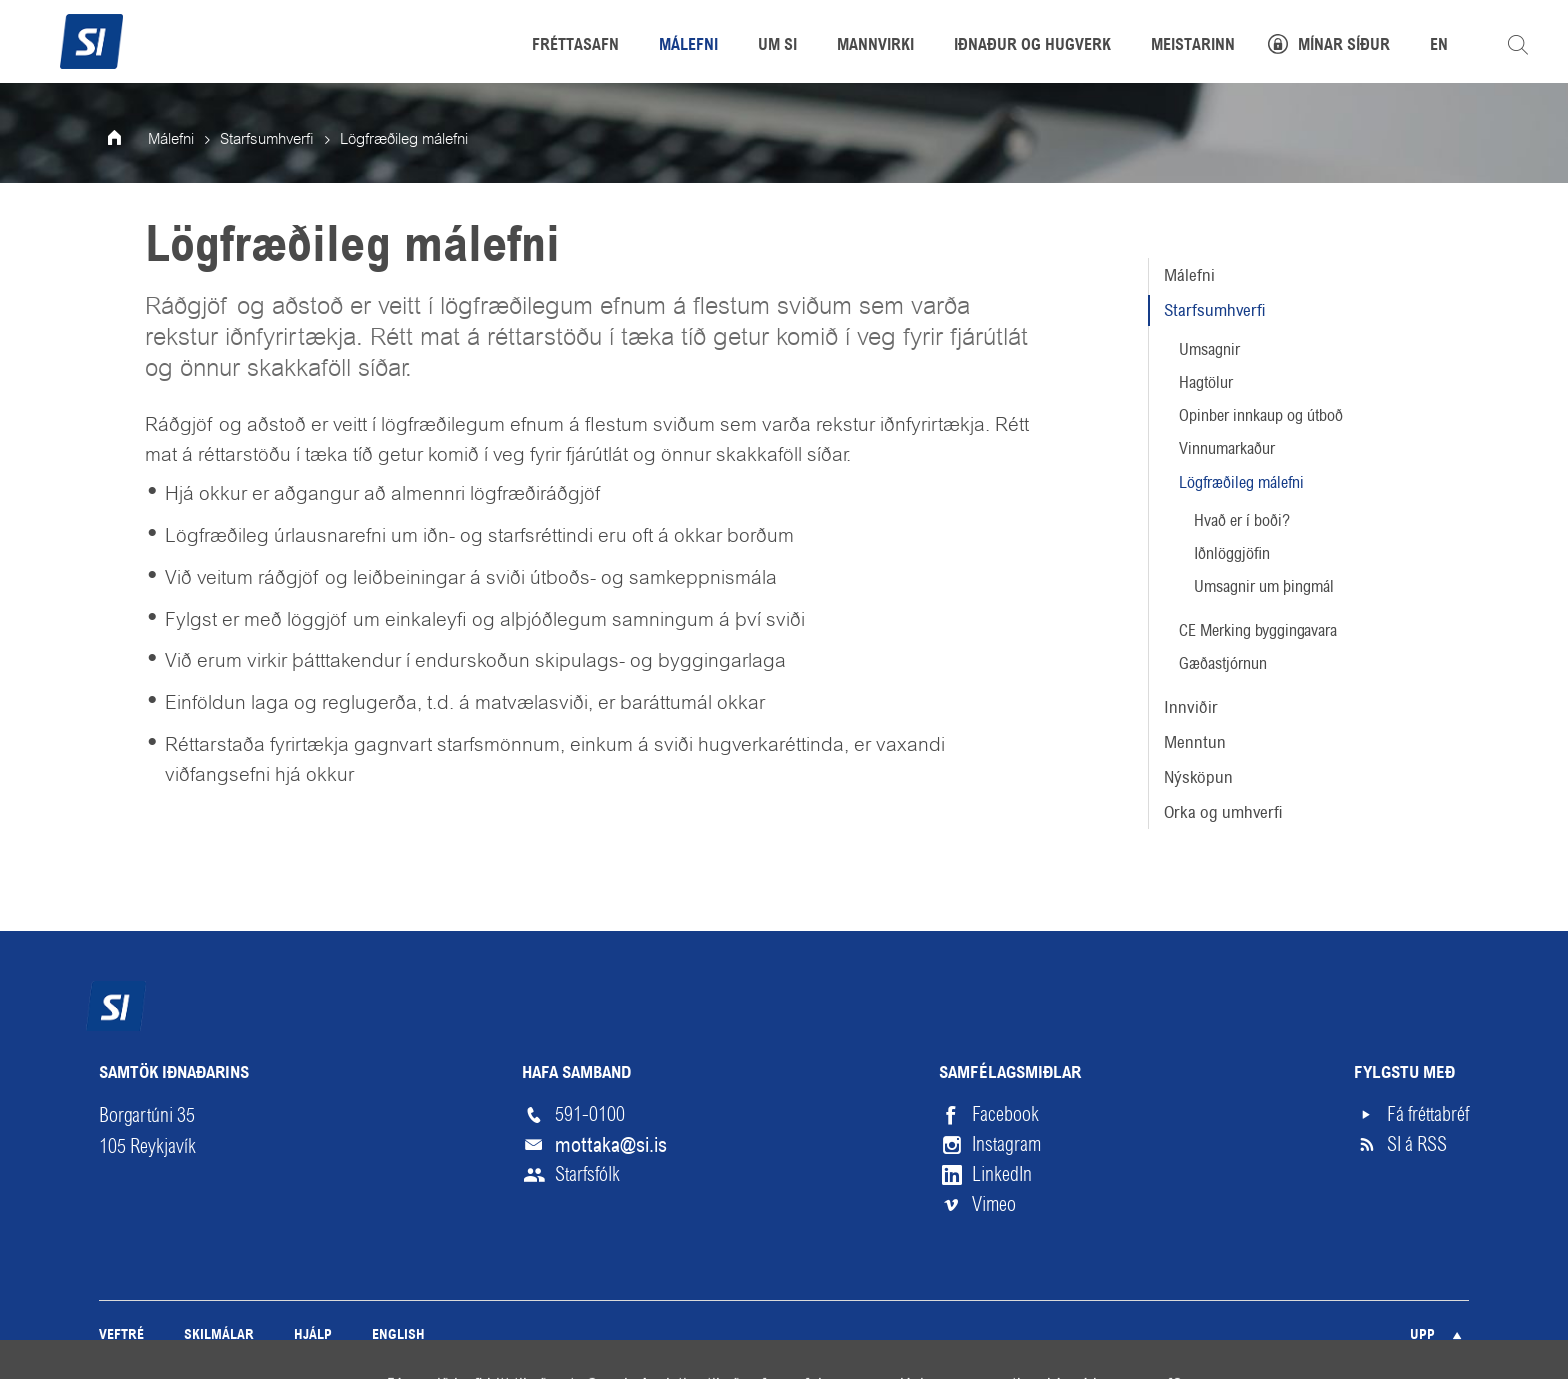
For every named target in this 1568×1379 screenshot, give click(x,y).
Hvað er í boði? (1242, 520)
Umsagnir (1209, 349)
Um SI (777, 46)
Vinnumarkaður (1227, 448)
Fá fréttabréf (1428, 1114)
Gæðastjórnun (1223, 663)
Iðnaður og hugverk (1032, 46)
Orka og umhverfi (1223, 812)
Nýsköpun (1198, 777)
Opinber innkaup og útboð (1261, 415)
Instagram (1006, 1144)
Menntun (1195, 742)
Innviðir (1191, 707)
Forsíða (128, 140)
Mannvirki (875, 46)
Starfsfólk (587, 1174)
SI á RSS (1417, 1144)
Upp (1422, 1335)
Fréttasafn (575, 46)
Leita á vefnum (1518, 45)
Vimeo (994, 1204)
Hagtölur (1206, 382)
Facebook (1005, 1114)
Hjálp (313, 1335)
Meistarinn (1193, 46)
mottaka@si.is (611, 1145)
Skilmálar (219, 1335)
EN (1439, 46)
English (398, 1335)
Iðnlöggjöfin (1232, 553)
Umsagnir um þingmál (1264, 586)
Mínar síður (1344, 46)
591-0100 (590, 1114)
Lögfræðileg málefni (1241, 482)
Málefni (1189, 275)
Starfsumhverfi (1215, 310)
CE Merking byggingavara (1258, 630)
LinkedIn (1002, 1174)
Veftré (121, 1335)
